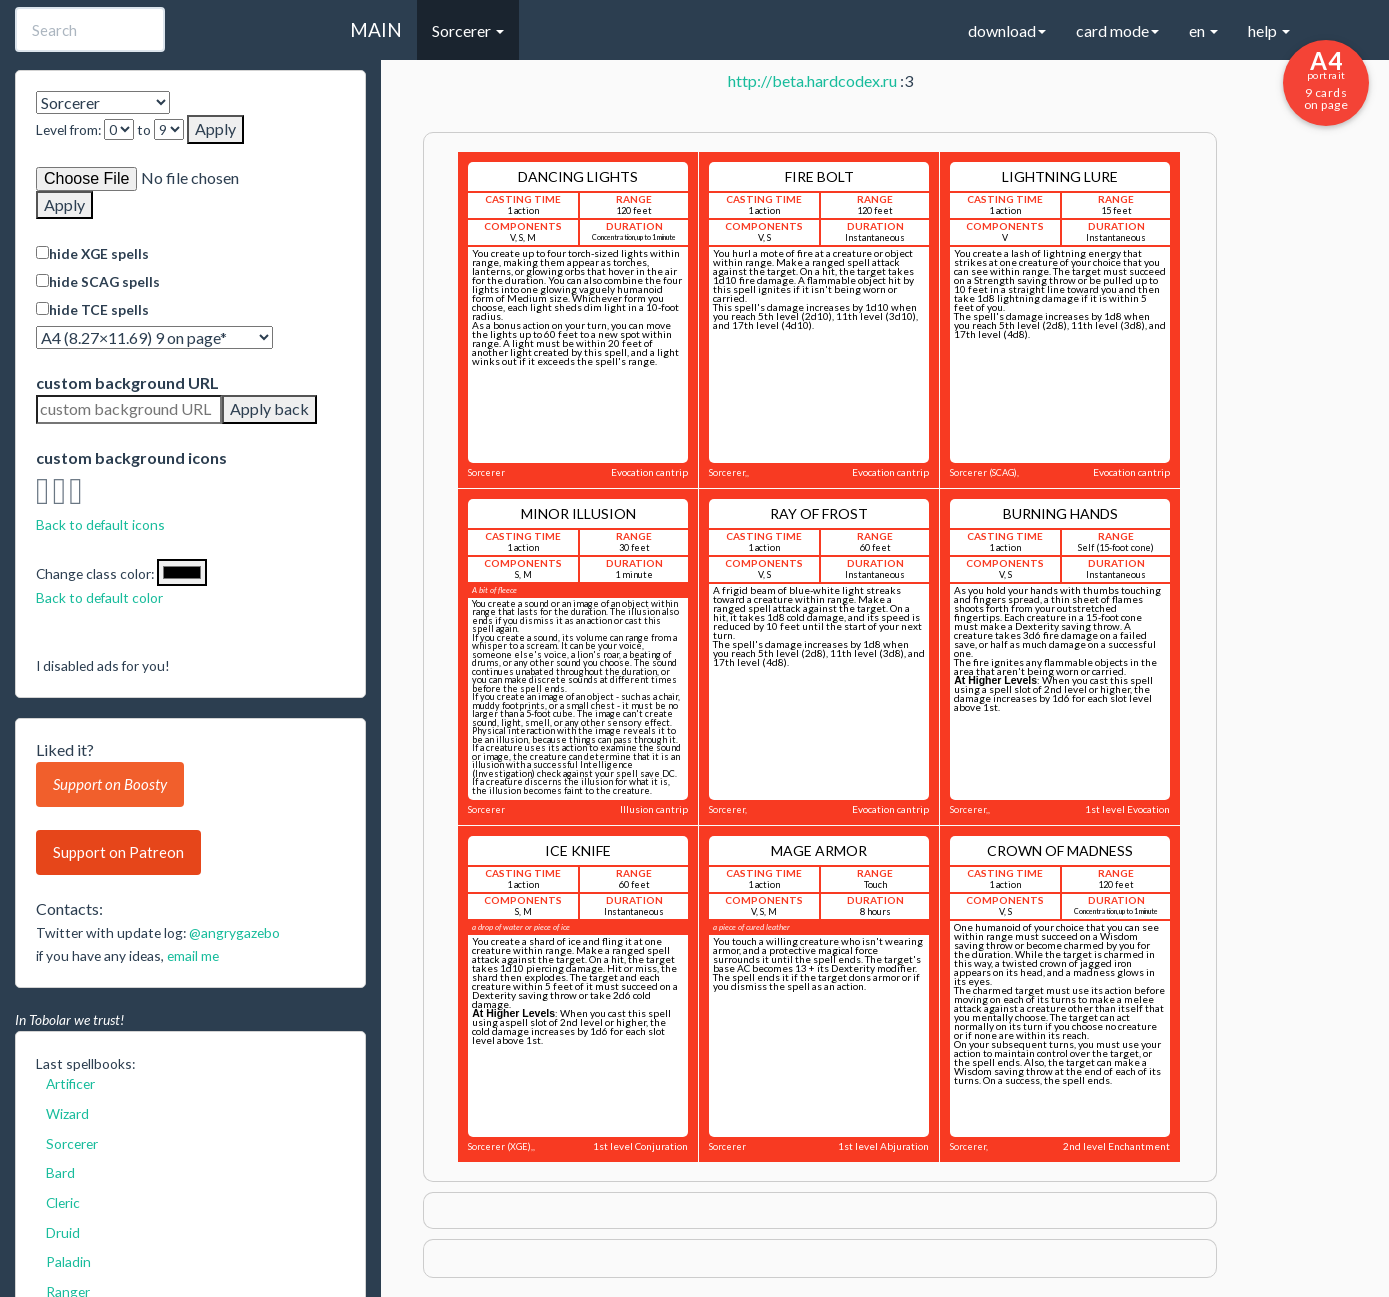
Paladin (68, 1261)
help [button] (1269, 30)
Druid (63, 1232)
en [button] (1203, 30)
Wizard (67, 1113)
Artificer (70, 1083)
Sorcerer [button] (468, 30)
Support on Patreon (118, 852)
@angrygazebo (234, 932)
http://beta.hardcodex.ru (812, 80)
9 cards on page (1326, 79)
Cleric (63, 1202)
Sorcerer (72, 1143)
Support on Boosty (110, 784)
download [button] (1007, 30)
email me (193, 955)
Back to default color (99, 597)
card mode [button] (1117, 30)
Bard (60, 1172)
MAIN (376, 29)
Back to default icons (100, 524)
